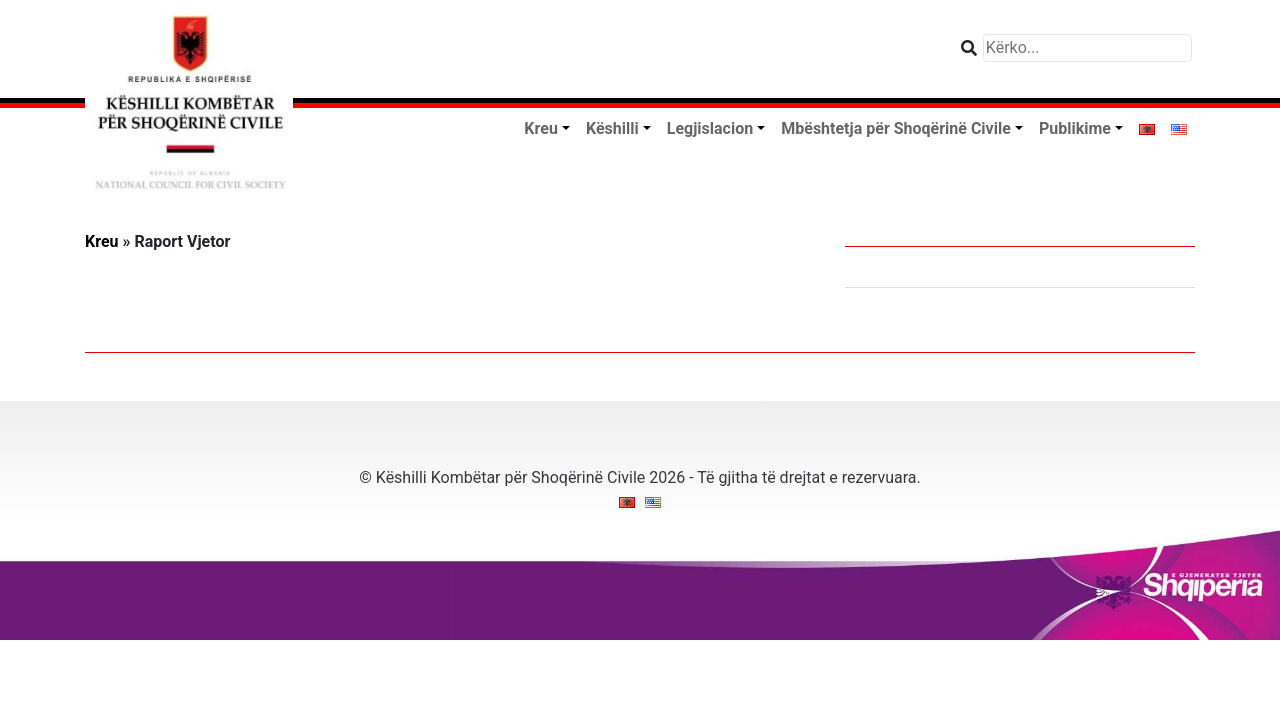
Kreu (101, 241)
